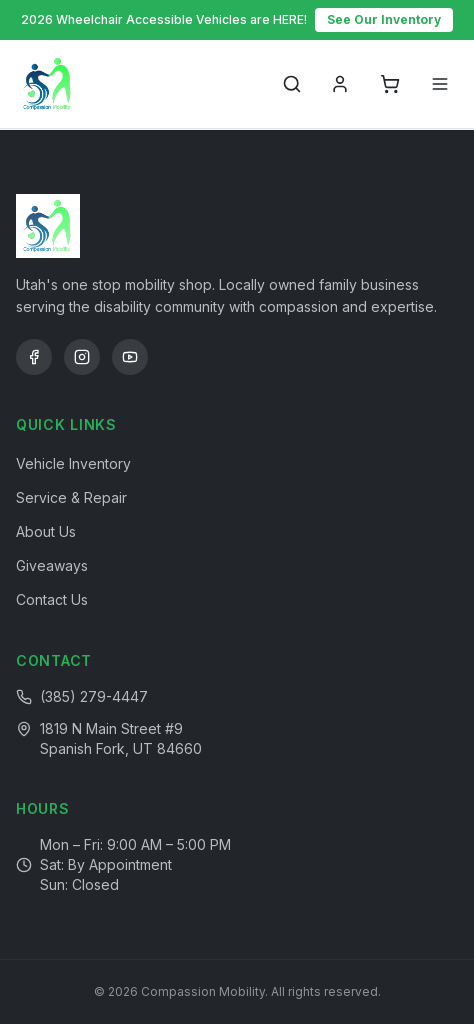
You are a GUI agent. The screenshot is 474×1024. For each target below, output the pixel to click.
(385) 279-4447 (94, 696)
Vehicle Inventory (73, 463)
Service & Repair (71, 497)
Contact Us (52, 599)
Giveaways (52, 565)
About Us (46, 531)
